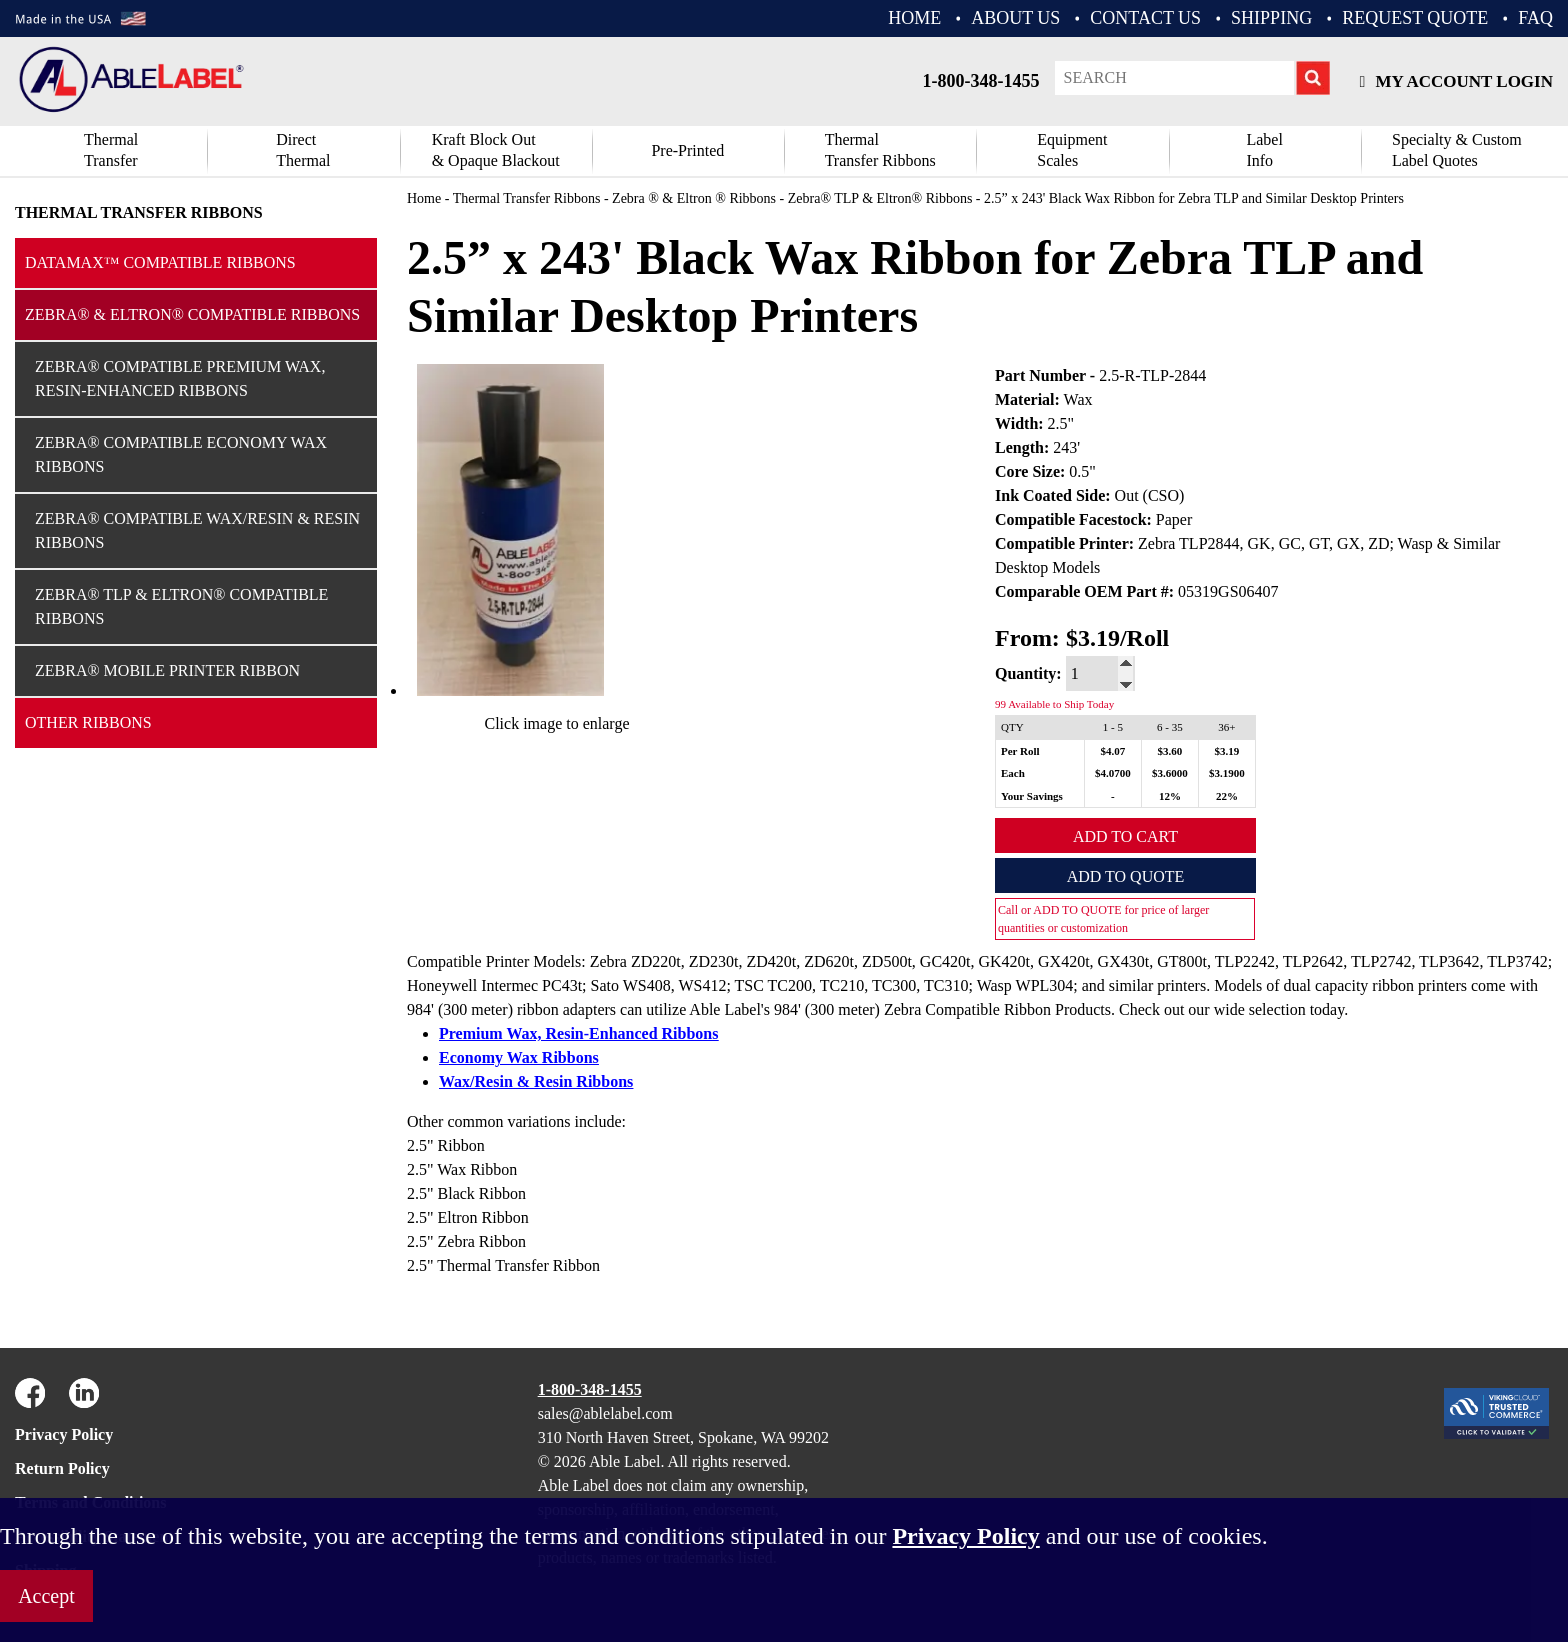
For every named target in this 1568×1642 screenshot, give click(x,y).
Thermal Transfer (111, 150)
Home (424, 198)
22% (1227, 796)
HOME (914, 18)
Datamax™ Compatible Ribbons (160, 262)
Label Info (1264, 150)
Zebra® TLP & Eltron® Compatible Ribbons (181, 606)
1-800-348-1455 (981, 81)
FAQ (1535, 18)
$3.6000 (1170, 773)
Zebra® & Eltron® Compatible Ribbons (192, 314)
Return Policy (62, 1468)
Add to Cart (1125, 836)
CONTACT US (1145, 18)
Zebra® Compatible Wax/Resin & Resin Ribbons (197, 530)
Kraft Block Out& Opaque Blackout (496, 150)
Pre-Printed (687, 150)
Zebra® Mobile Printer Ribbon (167, 670)
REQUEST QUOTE (1415, 18)
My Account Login (1456, 81)
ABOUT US (1015, 18)
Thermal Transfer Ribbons (139, 212)
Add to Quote (1126, 876)
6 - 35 (1170, 727)
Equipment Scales (1072, 150)
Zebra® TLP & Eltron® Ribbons (880, 198)
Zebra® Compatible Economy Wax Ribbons (181, 454)
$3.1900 (1227, 773)
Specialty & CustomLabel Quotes (1457, 150)
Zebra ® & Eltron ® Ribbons (694, 198)
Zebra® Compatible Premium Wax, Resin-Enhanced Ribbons (180, 378)
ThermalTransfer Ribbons (880, 150)
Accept (46, 1596)
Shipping (1271, 18)
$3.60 (1170, 751)
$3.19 (1227, 751)
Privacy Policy (64, 1434)
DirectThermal (303, 150)
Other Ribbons (88, 722)
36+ (1226, 727)
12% (1170, 796)
